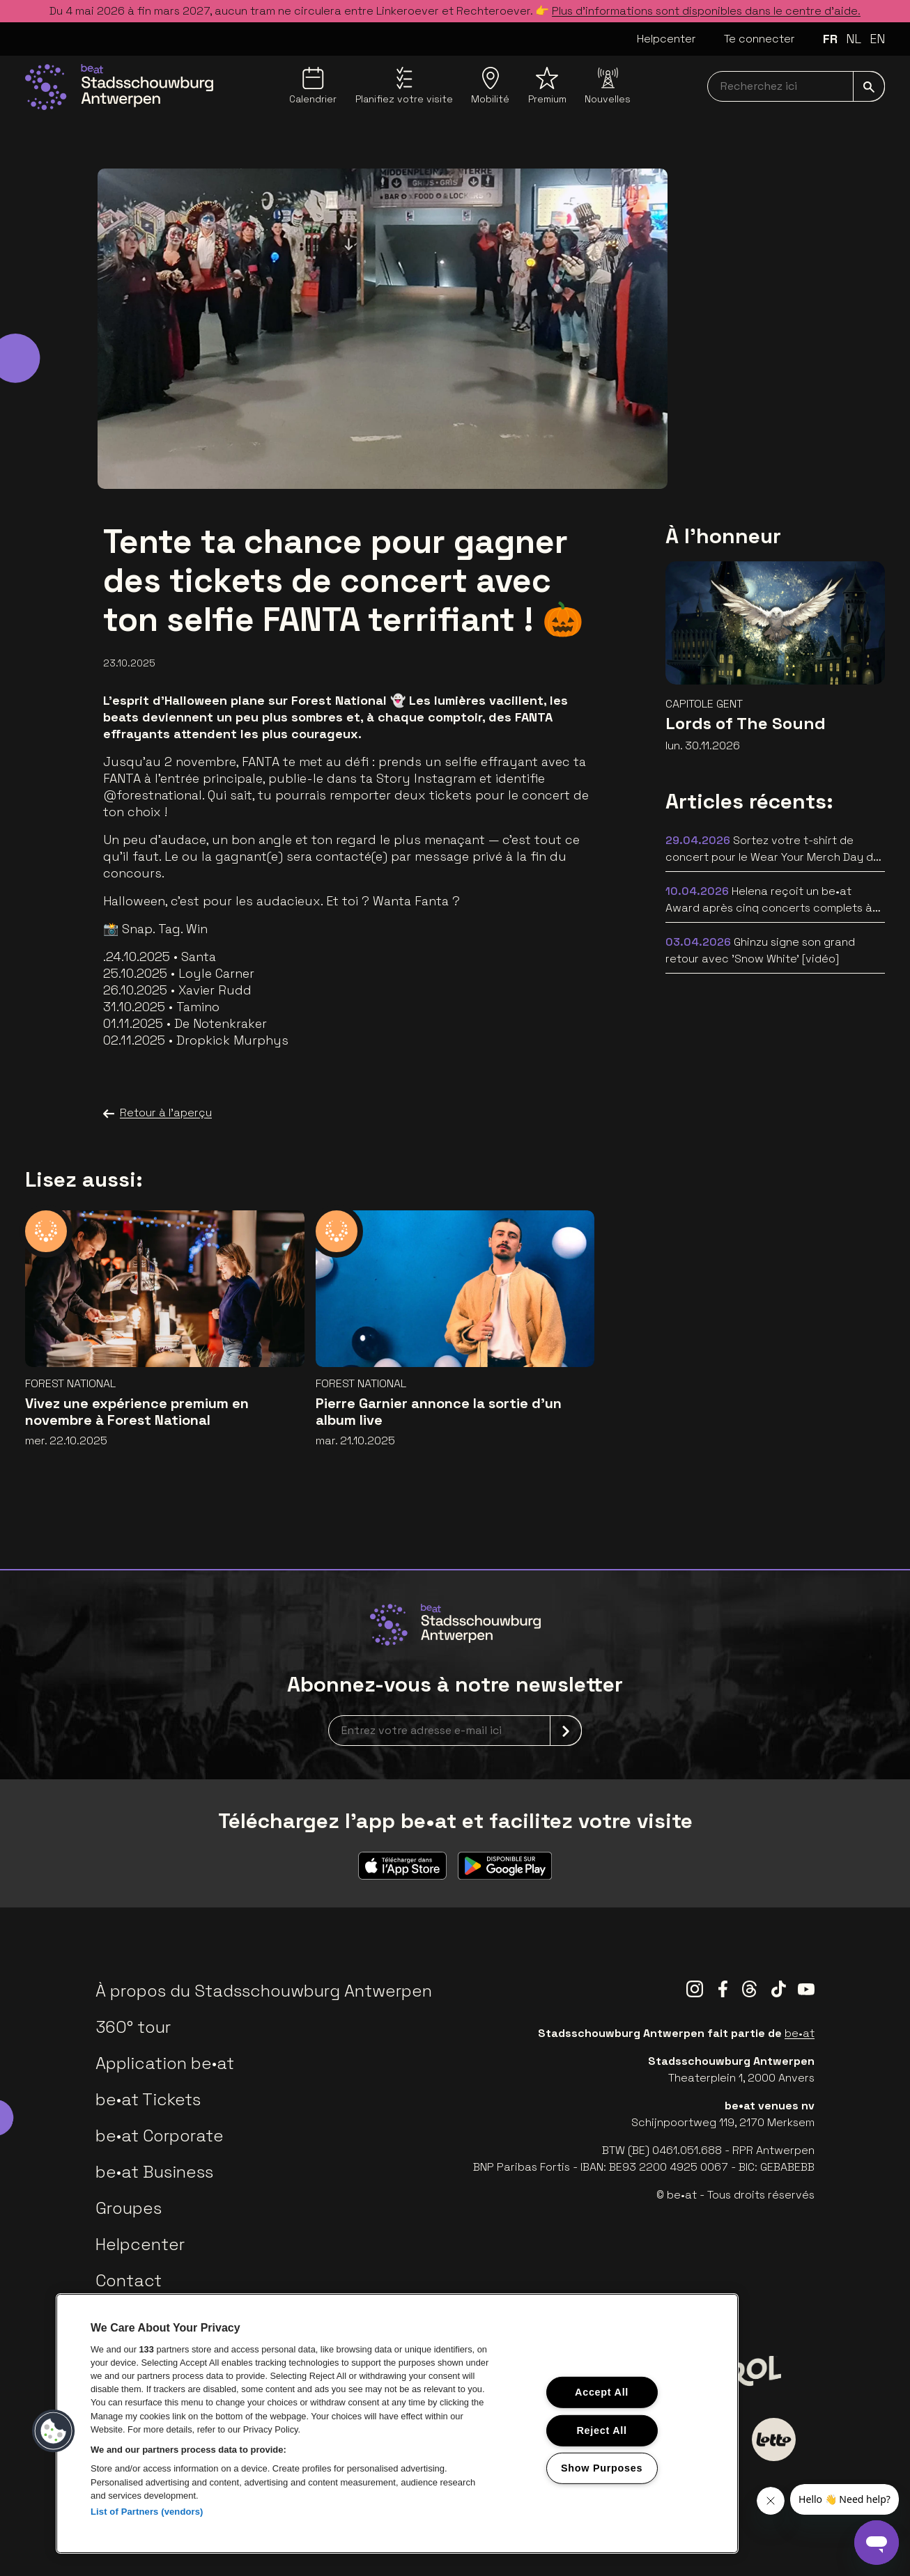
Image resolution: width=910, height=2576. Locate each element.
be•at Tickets (148, 2099)
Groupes (128, 2208)
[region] (397, 2423)
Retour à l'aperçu (157, 1112)
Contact (128, 2280)
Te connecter (759, 38)
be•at (800, 2033)
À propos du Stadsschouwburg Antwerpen (263, 1990)
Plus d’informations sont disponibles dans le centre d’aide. (706, 10)
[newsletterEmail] (455, 1730)
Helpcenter (666, 38)
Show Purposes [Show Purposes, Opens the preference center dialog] (601, 2468)
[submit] (869, 86)
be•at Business (154, 2172)
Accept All (601, 2392)
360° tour (133, 2027)
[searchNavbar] (796, 86)
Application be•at (164, 2063)
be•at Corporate (159, 2135)
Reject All (601, 2429)
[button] (53, 2431)
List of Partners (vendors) (147, 2511)
